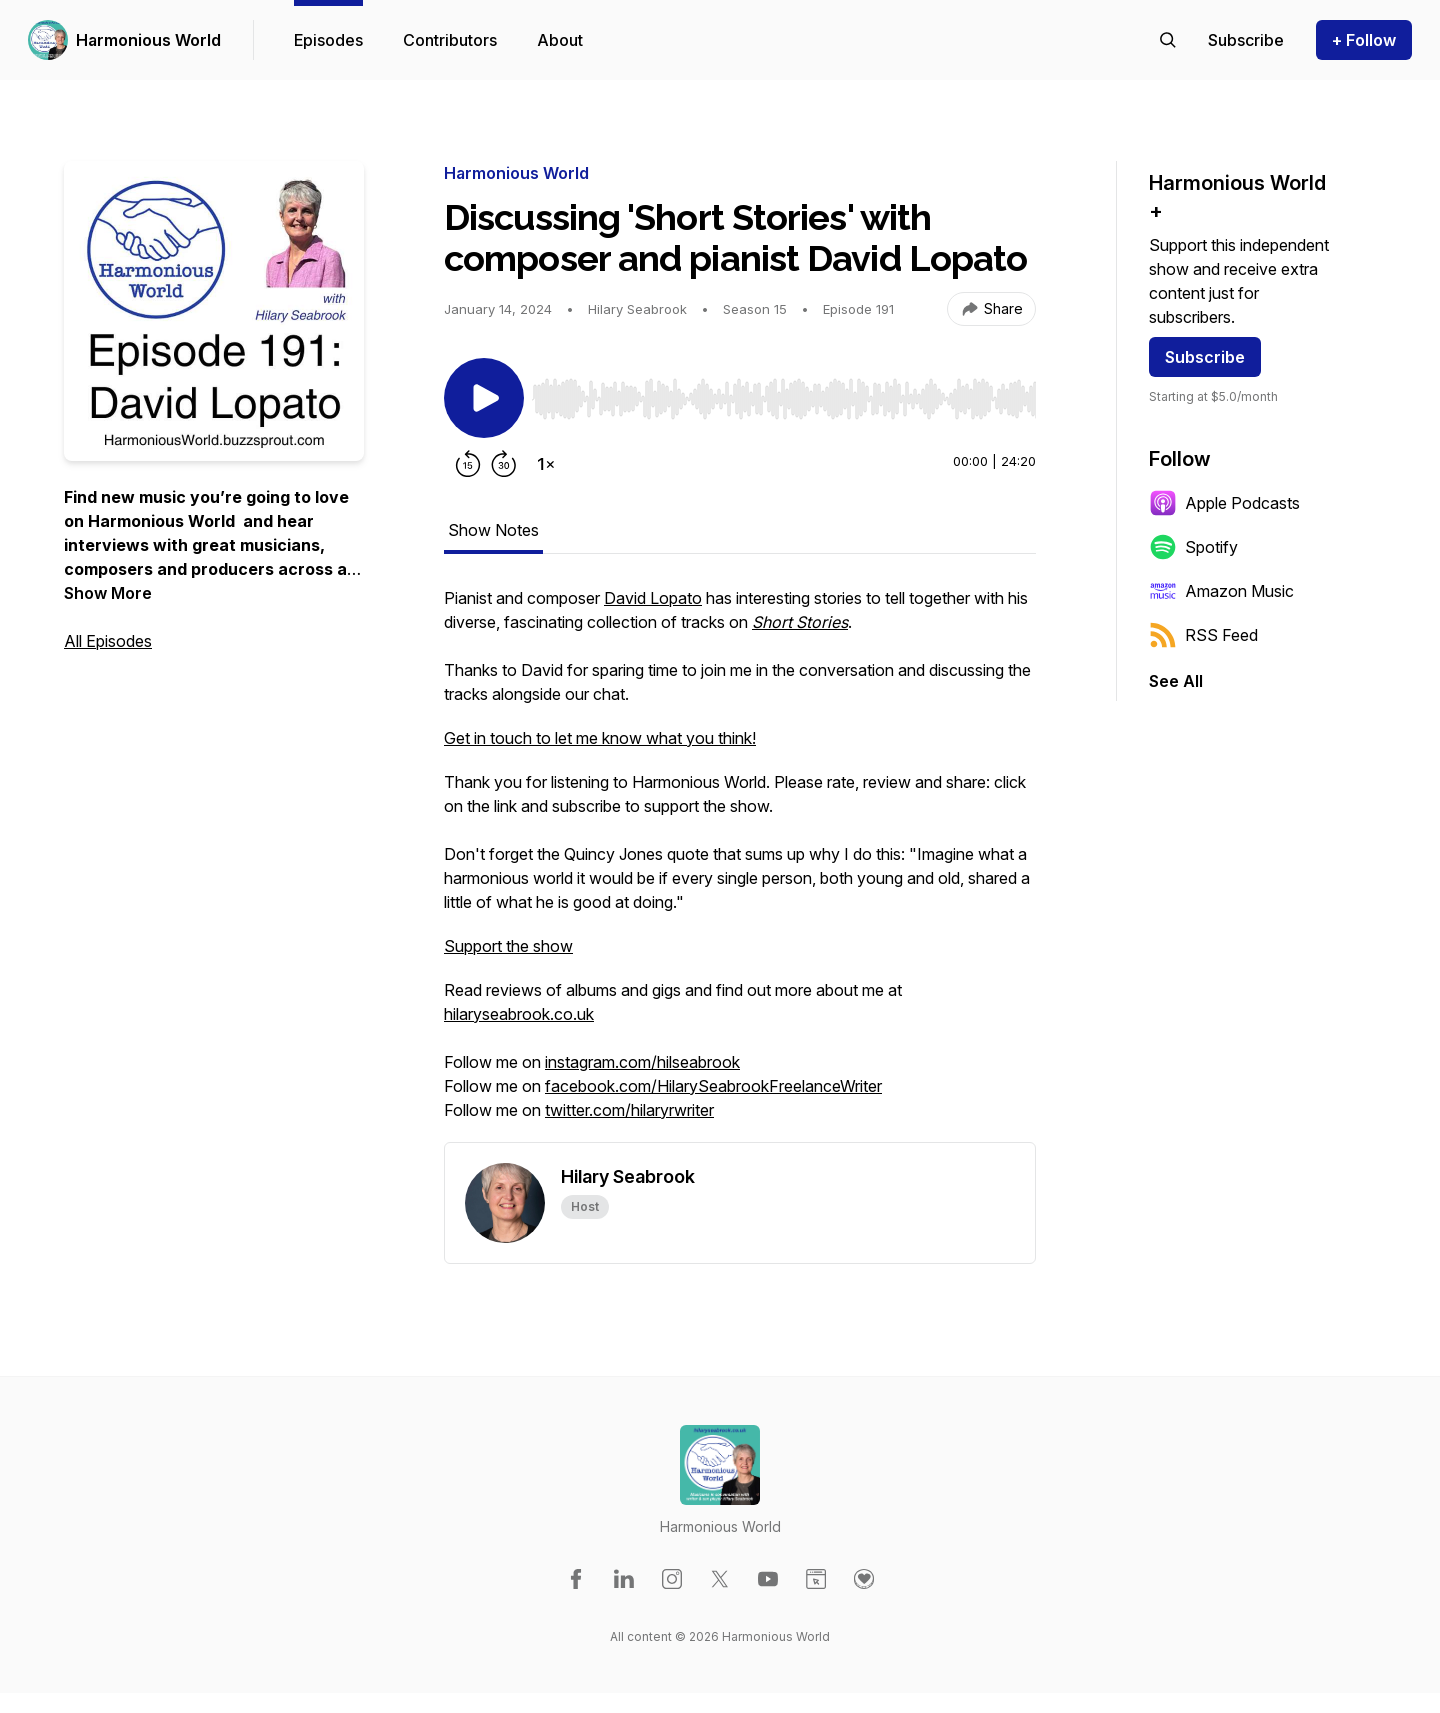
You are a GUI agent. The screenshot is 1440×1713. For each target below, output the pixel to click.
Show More (108, 593)
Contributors (450, 40)
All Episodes (108, 641)
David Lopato (653, 598)
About (560, 40)
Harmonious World (148, 40)
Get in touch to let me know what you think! (600, 738)
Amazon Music (1221, 591)
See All (1176, 681)
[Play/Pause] (484, 398)
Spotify (1193, 547)
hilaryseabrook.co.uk (519, 1014)
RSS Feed (1203, 635)
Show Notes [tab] (493, 530)
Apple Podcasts (1224, 503)
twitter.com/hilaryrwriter (629, 1110)
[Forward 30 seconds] (504, 464)
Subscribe (1205, 357)
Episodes (328, 40)
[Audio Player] (784, 393)
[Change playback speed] (546, 464)
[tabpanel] (740, 864)
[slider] (784, 399)
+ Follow (1364, 40)
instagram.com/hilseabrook (642, 1062)
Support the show (508, 946)
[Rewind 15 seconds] (468, 464)
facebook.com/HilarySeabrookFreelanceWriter (713, 1086)
